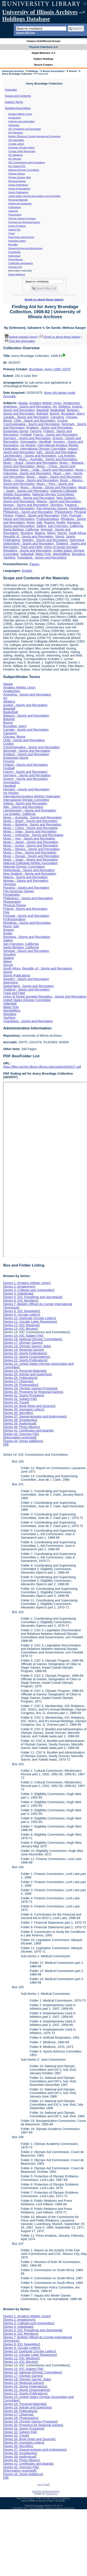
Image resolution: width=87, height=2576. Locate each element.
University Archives (13, 71)
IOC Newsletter (16, 140)
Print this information (20, 341)
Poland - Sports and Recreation (37, 515)
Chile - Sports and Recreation (34, 420)
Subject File (14, 229)
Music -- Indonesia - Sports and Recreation (45, 471)
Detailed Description (18, 108)
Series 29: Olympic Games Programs (30, 1388)
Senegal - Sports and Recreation (26, 951)
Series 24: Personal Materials (24, 1371)
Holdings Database (26, 19)
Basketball (57, 410)
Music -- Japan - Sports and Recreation (53, 477)
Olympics (56, 505)
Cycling (62, 420)
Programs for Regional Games (24, 222)
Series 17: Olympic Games (23, 1342)
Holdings (33, 71)
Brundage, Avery (72, 413)
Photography (63, 512)
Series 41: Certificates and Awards (28, 1430)
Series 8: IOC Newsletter (21, 1311)
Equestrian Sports (15, 431)
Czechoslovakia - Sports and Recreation (31, 424)
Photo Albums (15, 259)
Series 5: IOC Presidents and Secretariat (32, 1297)
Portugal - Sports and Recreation (26, 915)
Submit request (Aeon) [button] (21, 336)
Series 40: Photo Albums (21, 1427)
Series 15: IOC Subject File (23, 1335)
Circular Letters (16, 143)
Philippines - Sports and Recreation (28, 512)
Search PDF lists (25, 32)
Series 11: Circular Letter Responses (30, 1321)
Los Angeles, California (19, 814)
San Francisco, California (65, 526)
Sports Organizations (19, 188)
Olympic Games (16, 173)
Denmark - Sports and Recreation (26, 750)
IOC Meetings (15, 155)
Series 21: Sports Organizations (26, 1356)
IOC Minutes (14, 158)
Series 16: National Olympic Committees (32, 1339)
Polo (64, 515)
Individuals (13, 125)
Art (55, 406)
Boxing (54, 413)
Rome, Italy (34, 522)
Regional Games (17, 181)
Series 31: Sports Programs (23, 1395)
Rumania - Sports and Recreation (26, 937)
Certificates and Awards (20, 263)
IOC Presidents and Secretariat (24, 129)
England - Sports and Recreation (49, 427)
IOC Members (15, 132)
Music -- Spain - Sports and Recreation (44, 489)
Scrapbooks (14, 252)
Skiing (51, 533)
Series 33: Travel (16, 1402)
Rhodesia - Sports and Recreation (27, 923)
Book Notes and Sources (21, 237)
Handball (45, 441)
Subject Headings (43, 59)
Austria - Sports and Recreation (25, 705)
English (27, 570)
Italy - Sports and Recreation (57, 452)
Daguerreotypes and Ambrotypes (25, 248)
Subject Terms (14, 102)
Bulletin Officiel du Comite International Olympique (34, 136)
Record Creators (43, 64)
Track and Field (31, 547)
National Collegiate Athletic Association (30, 863)
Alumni (73, 71)
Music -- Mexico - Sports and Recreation (31, 849)
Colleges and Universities (21, 121)
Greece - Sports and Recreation (25, 779)
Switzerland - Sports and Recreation (28, 543)
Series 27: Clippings (18, 1381)
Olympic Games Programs (22, 218)
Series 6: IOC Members (20, 1300)
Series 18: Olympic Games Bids (27, 1346)
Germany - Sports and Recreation (26, 438)
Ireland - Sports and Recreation (25, 803)
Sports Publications (18, 192)
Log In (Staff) (43, 2484)
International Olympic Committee (43, 448)
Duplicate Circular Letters (21, 147)
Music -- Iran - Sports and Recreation (29, 838)
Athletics (64, 406)
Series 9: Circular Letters (21, 1314)
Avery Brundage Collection (17, 73)
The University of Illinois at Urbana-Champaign (52, 2508)
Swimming (77, 540)
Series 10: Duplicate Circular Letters (29, 1318)
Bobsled (42, 413)
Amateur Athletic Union (20, 114)
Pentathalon (77, 508)
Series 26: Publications (20, 1378)
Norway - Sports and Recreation (25, 505)
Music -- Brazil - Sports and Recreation (30, 462)
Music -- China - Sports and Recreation (30, 828)
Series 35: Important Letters (23, 1409)
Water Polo (43, 554)
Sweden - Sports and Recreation (45, 540)
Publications (14, 207)
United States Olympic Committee (27, 1000)
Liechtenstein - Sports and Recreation (29, 455)
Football (25, 434)
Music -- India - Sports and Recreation (47, 469)
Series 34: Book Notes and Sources (29, 1406)
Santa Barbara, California (21, 529)
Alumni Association (54, 71)
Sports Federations (18, 184)
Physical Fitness (14, 905)
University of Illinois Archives (40, 12)
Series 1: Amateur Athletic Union (26, 1283)
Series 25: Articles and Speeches (27, 1374)
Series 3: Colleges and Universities (28, 1290)
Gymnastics (28, 441)
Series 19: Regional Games (23, 1349)
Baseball (43, 410)
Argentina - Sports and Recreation (27, 406)
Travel (11, 233)
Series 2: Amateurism (19, 1286)
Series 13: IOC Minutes (20, 1328)
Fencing (35, 431)
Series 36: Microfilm (18, 1413)
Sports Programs (17, 226)
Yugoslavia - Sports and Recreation (42, 557)
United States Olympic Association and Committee (34, 196)
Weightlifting (61, 554)
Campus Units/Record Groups (43, 41)
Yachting (9, 557)
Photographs (15, 214)
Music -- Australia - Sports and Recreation (47, 459)
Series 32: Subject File (20, 1399)
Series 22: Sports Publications (25, 1360)
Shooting (26, 533)
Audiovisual (14, 255)
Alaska (23, 403)
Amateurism (14, 117)
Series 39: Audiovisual (19, 1423)
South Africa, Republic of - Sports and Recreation (45, 534)
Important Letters (17, 240)
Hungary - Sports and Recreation (26, 789)
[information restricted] (19, 1437)
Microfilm (13, 244)
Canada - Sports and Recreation (25, 417)
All (5, 1444)
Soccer (62, 533)
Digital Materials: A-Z (43, 53)
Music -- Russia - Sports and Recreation (48, 487)
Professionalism (48, 519)
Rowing (49, 522)
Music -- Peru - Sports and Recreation (29, 852)
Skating (40, 533)
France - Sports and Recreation (55, 434)
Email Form (51, 2494)
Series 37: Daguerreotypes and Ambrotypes (34, 1416)
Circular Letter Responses (21, 151)
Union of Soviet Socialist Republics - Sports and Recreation (40, 548)
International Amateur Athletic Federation (31, 796)
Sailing (41, 526)
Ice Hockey (28, 445)
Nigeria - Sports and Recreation (59, 501)
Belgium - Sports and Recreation (26, 715)
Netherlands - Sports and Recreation (29, 498)
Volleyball (27, 554)
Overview (11, 89)
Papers (35, 564)
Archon (40, 2505)
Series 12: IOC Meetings (21, 1325)
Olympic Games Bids (19, 177)
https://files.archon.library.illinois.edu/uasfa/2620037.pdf (42, 1067)
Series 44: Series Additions (23, 1441)
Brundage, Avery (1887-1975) (50, 369)
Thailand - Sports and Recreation (26, 989)
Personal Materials (18, 199)
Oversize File (15, 267)
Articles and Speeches (20, 203)
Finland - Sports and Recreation (25, 764)
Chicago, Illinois (14, 736)
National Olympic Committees (23, 170)
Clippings (13, 211)
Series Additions (16, 274)
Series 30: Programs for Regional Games (33, 1392)
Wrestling (78, 554)
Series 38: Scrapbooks (20, 1420)
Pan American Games (52, 508)
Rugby (60, 522)
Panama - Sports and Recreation (26, 887)
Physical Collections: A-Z (43, 47)
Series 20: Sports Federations (25, 1353)
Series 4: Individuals (18, 1293)
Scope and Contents (18, 95)
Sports (59, 536)
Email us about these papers (44, 299)
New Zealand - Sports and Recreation (29, 873)
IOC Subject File (17, 166)
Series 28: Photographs (20, 1385)
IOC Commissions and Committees (26, 162)
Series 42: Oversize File (21, 1434)
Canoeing (57, 417)
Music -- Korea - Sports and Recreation (30, 480)
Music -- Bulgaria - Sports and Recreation (32, 824)
